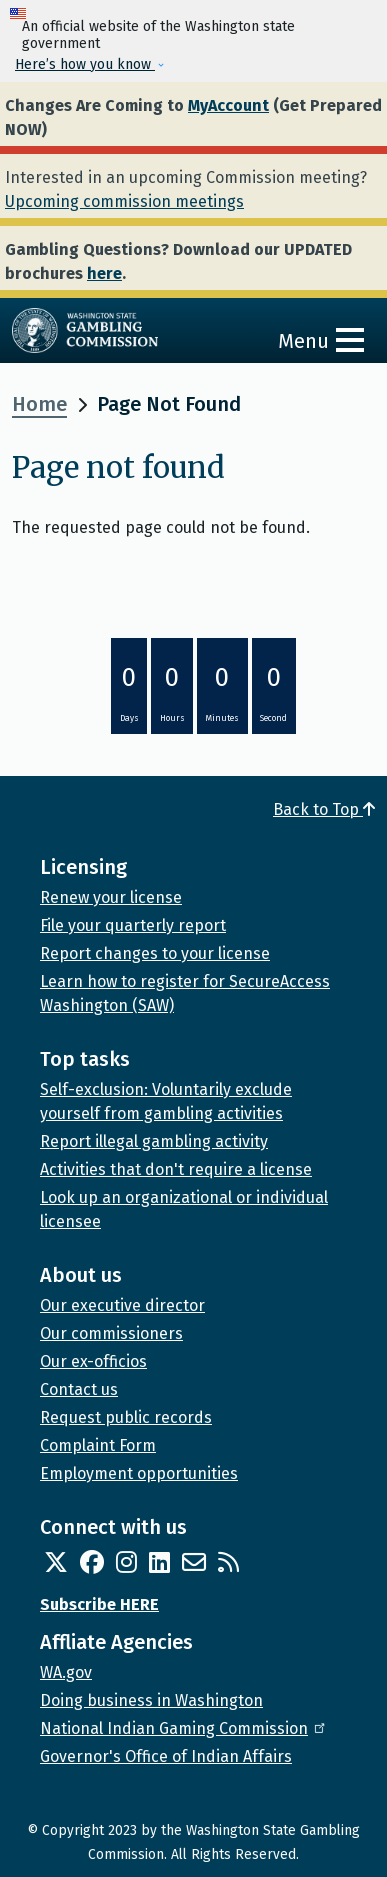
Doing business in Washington (151, 1700)
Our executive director (122, 1305)
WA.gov (66, 1672)
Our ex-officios (93, 1361)
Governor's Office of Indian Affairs (166, 1756)
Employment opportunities (139, 1473)
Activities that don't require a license (176, 1169)
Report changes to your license (155, 953)
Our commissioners (111, 1333)
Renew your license (111, 897)
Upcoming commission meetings (124, 201)
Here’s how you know (85, 64)
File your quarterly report (133, 925)
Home (39, 404)
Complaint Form (98, 1445)
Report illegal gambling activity (154, 1141)
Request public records (126, 1417)
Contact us (79, 1389)
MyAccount (228, 105)
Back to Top (324, 809)
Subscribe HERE (99, 1604)
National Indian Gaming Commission (184, 1728)
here (104, 273)
